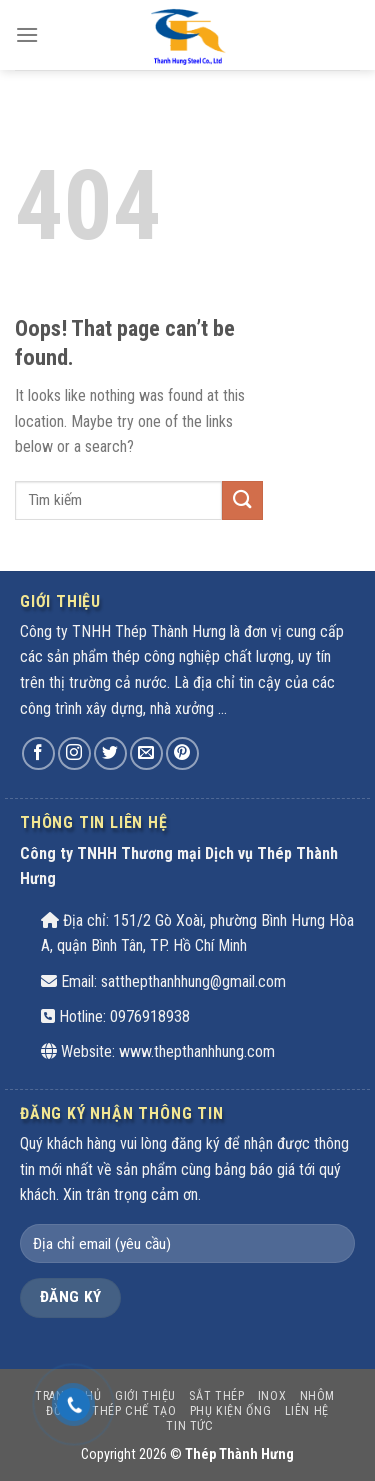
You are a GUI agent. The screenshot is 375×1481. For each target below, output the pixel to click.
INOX (272, 1396)
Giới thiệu (145, 1396)
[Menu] (27, 34)
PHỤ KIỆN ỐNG (230, 1411)
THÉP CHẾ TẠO (134, 1411)
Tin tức (189, 1426)
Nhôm (317, 1396)
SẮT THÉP (216, 1396)
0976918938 (150, 1016)
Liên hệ (307, 1411)
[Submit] (242, 500)
